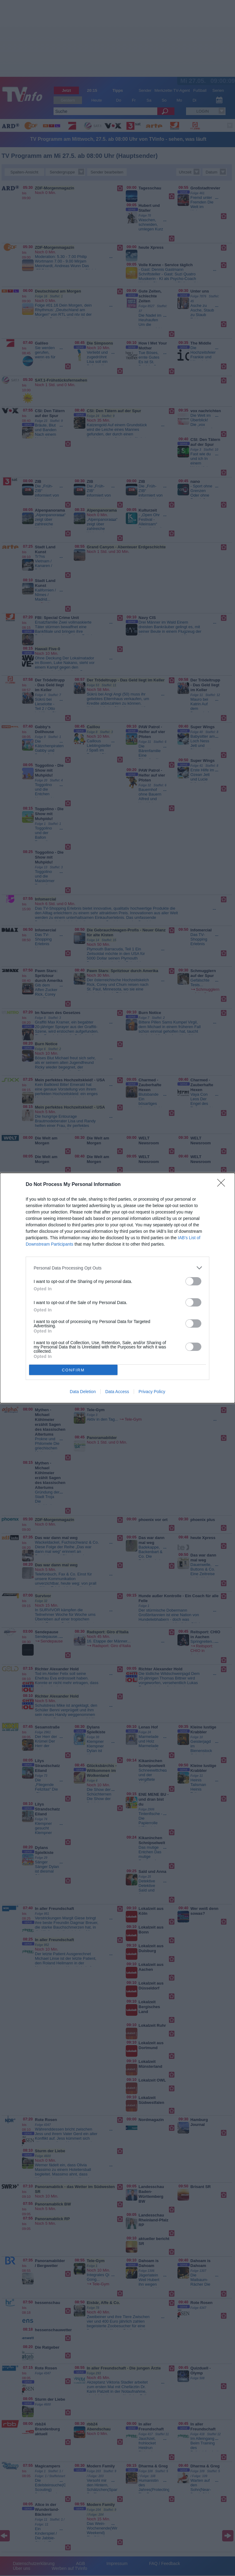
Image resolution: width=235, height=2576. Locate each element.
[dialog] (117, 1288)
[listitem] (117, 1268)
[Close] (223, 1185)
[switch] (193, 1281)
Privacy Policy (152, 1391)
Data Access (117, 1391)
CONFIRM (73, 1370)
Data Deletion (83, 1391)
